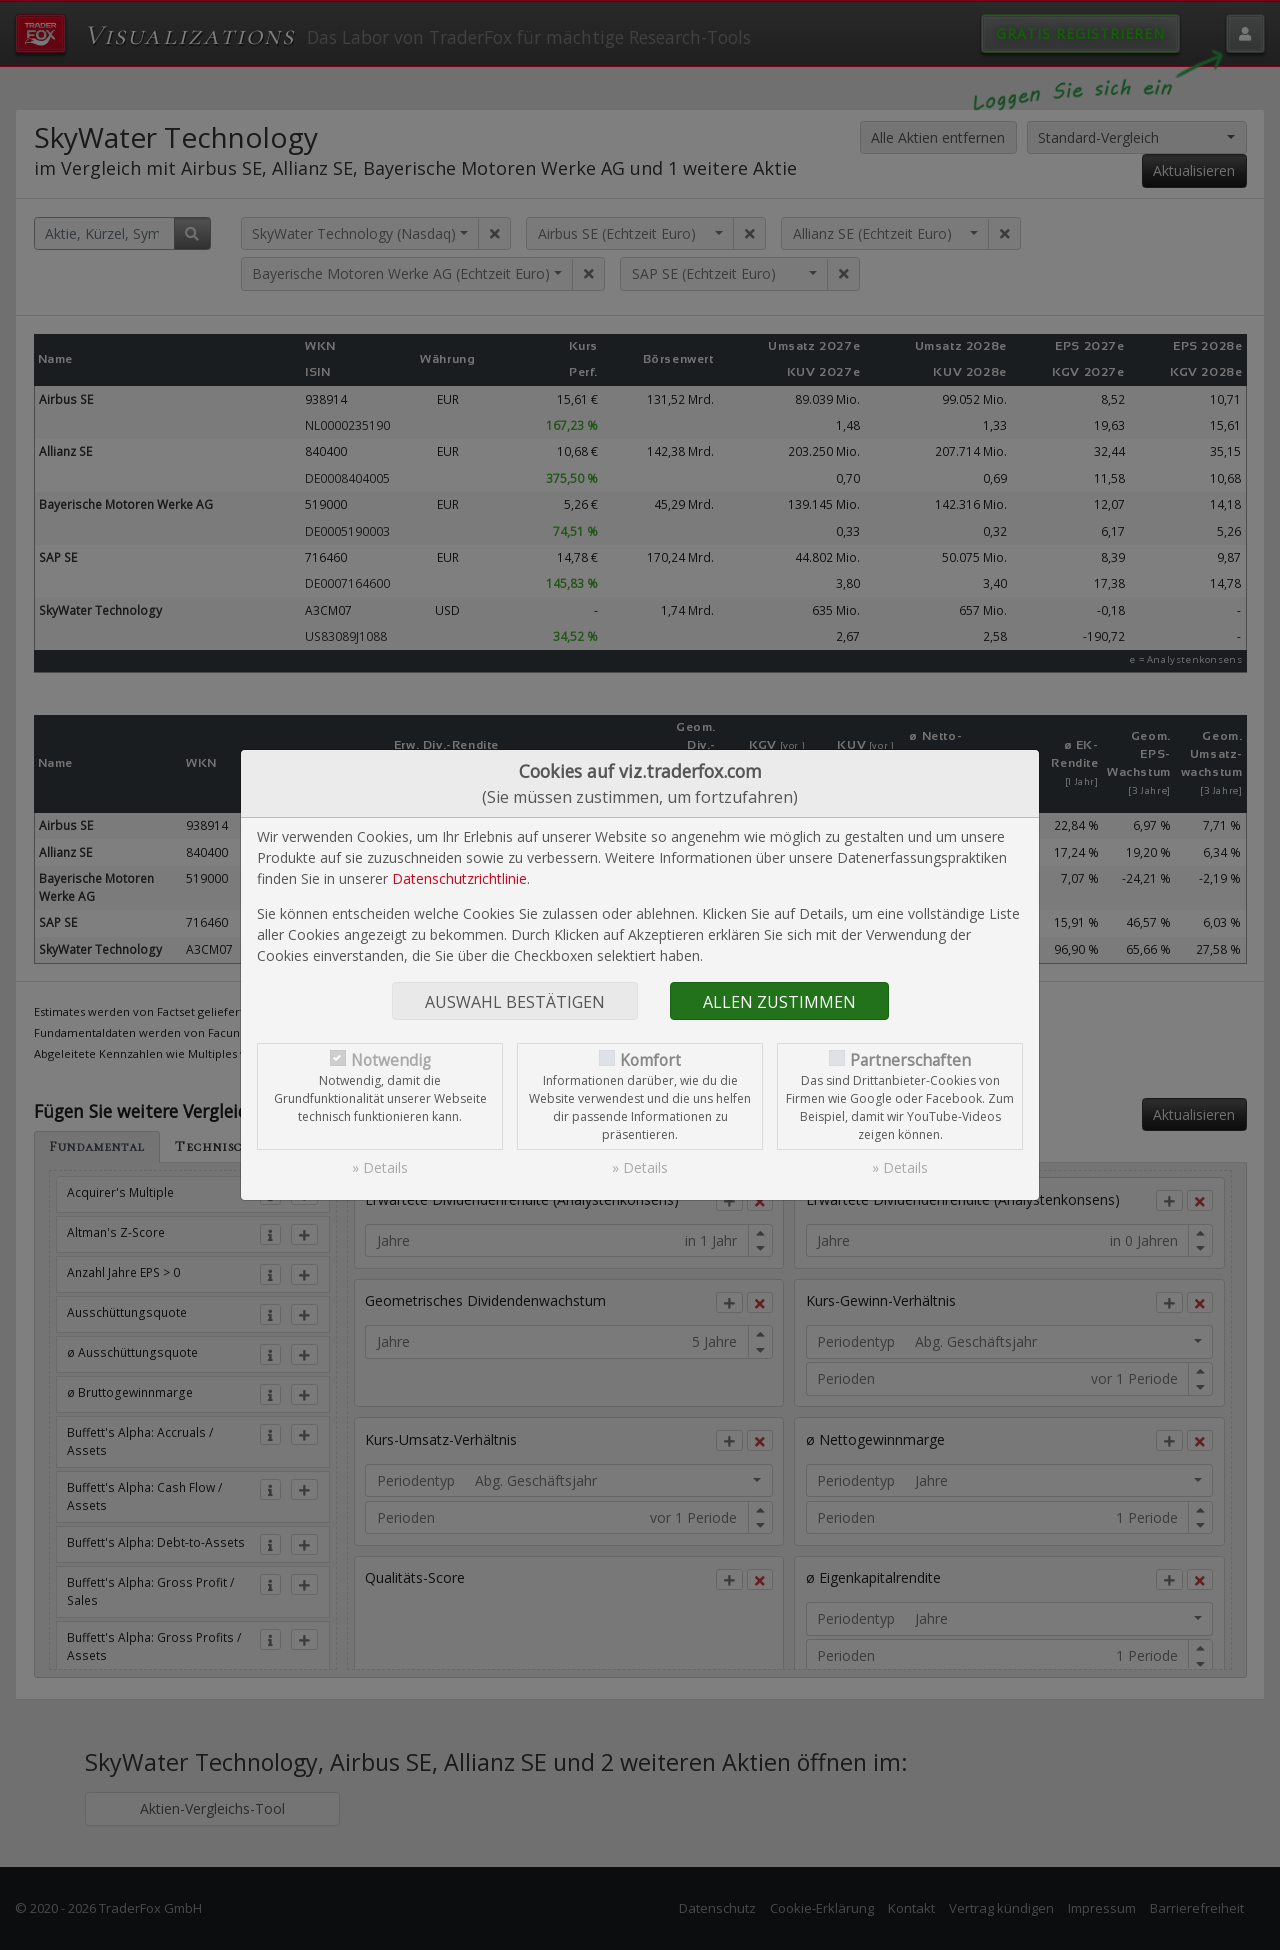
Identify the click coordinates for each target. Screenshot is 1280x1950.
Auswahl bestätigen (515, 1002)
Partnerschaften (910, 1060)
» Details (380, 1167)
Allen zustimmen (779, 1002)
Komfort (650, 1060)
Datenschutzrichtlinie (459, 878)
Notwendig (391, 1060)
